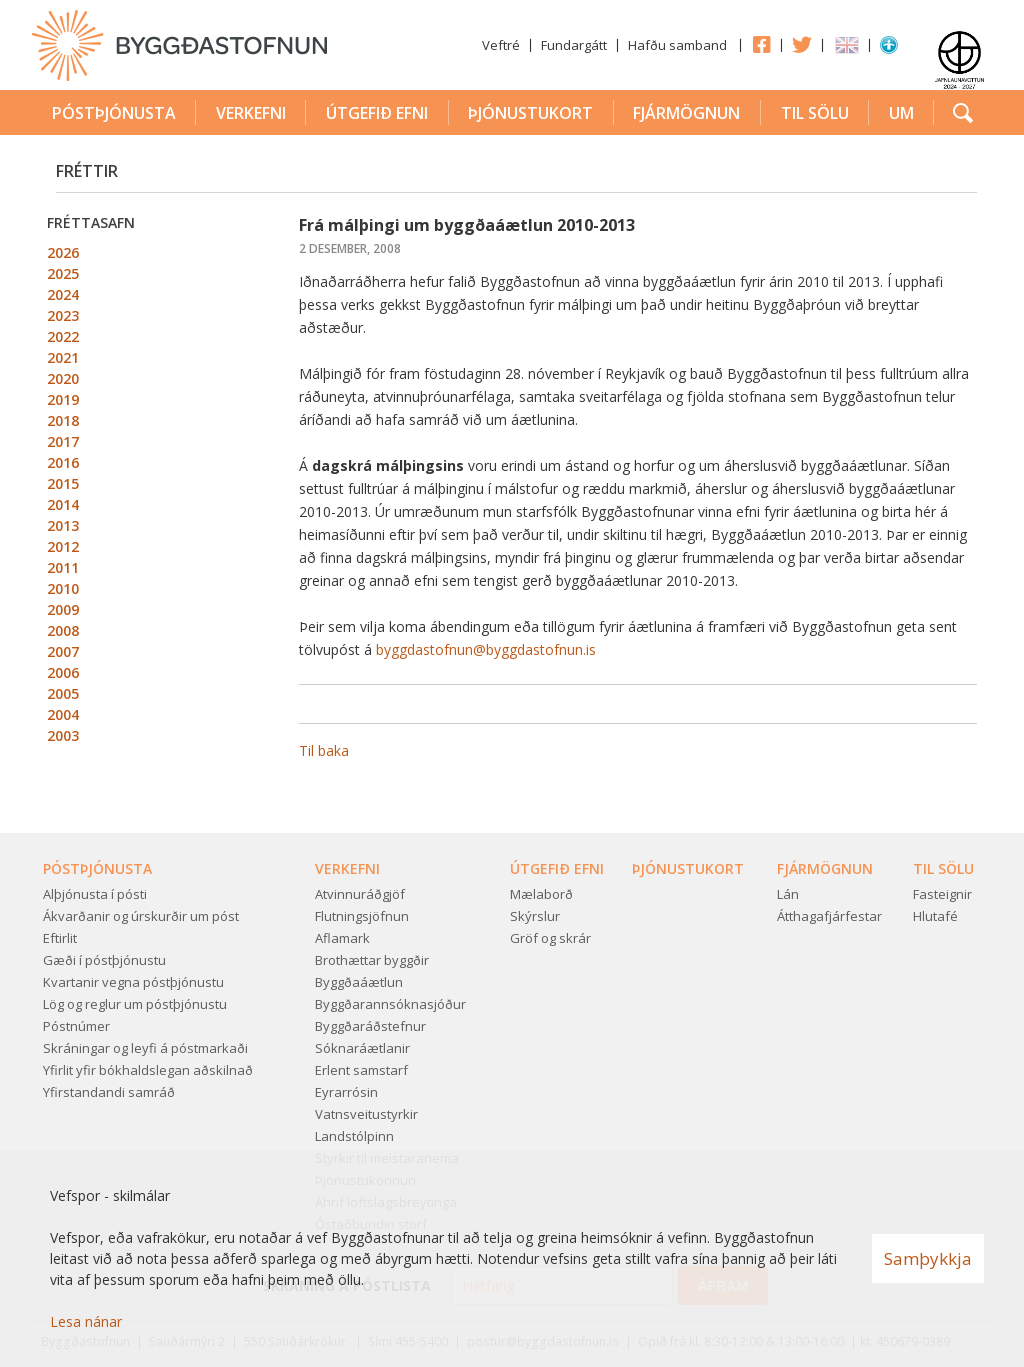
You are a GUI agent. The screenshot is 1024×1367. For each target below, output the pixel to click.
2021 (63, 357)
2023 (63, 315)
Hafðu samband (677, 45)
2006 (63, 672)
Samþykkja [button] (928, 1258)
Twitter (802, 44)
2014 (63, 504)
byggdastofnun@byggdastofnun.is (486, 649)
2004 (63, 714)
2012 (63, 546)
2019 (63, 399)
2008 (63, 630)
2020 (63, 378)
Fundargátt (574, 45)
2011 (63, 567)
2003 (63, 735)
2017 (63, 441)
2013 (63, 525)
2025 (63, 273)
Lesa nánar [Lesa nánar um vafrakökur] (86, 1321)
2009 (63, 609)
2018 (63, 420)
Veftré (501, 45)
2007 (63, 651)
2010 (63, 588)
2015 (63, 483)
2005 (63, 693)
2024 (63, 294)
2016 (63, 462)
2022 (63, 336)
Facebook (761, 44)
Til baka (324, 750)
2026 (63, 252)
